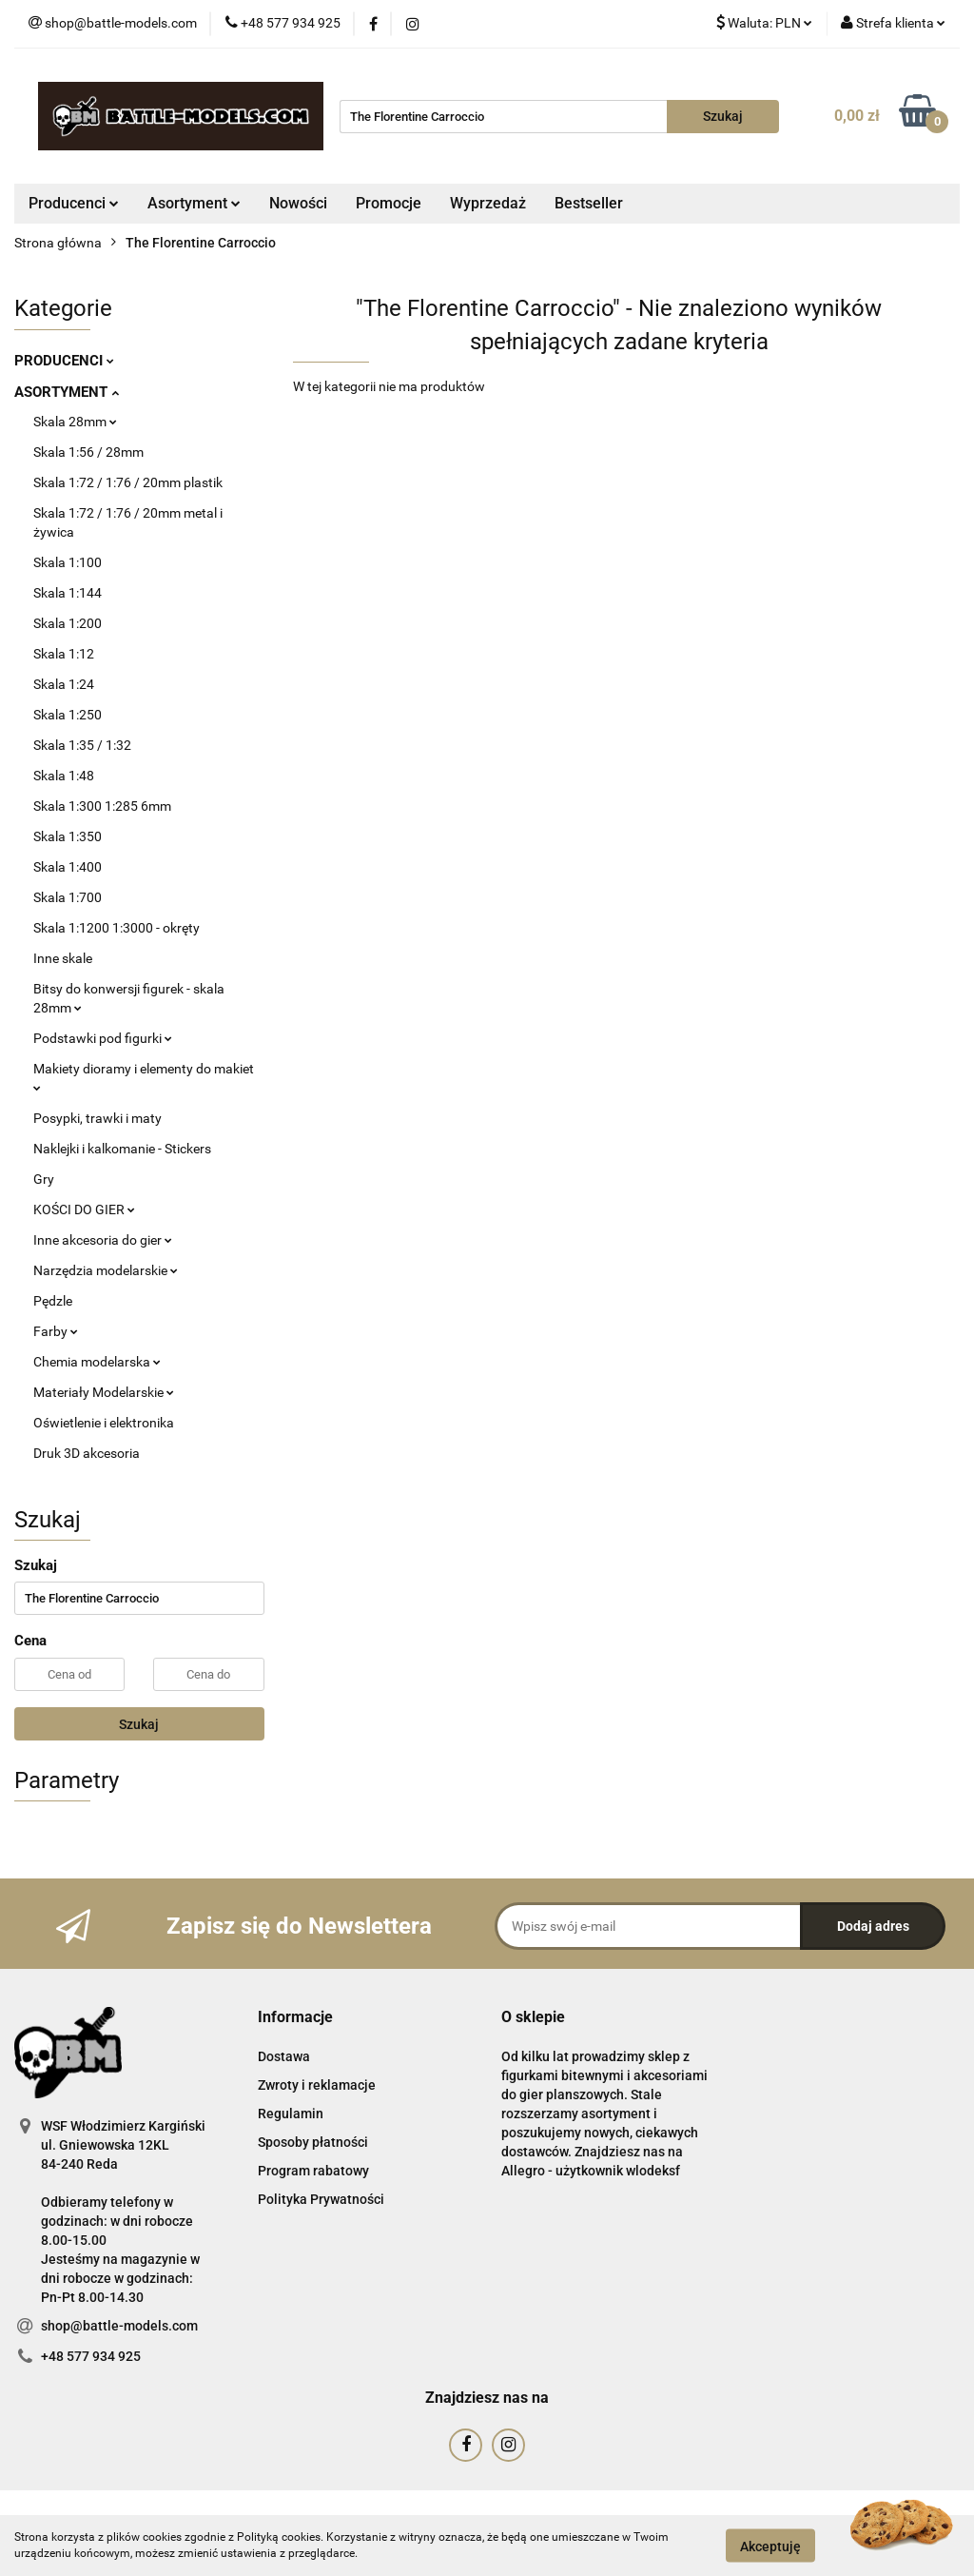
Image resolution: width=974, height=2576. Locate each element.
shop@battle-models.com (119, 2325)
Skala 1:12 (63, 653)
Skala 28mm (75, 421)
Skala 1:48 (63, 775)
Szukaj (139, 1724)
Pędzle (52, 1300)
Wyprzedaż (488, 203)
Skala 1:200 (67, 623)
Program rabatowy (313, 2170)
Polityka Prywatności (321, 2199)
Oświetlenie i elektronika (103, 1422)
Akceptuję (770, 2545)
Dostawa (284, 2056)
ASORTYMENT (66, 392)
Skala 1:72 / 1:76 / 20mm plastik (128, 482)
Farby (55, 1331)
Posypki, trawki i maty (97, 1118)
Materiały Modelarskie (103, 1392)
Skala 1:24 (63, 684)
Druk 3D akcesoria (86, 1453)
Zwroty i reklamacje (317, 2085)
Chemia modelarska (97, 1361)
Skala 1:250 (67, 714)
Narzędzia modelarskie (105, 1270)
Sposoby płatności (313, 2142)
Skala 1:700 (67, 897)
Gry (43, 1179)
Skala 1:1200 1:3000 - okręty (116, 927)
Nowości (298, 203)
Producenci (74, 203)
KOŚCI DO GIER (84, 1209)
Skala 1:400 (67, 867)
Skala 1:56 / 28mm (88, 452)
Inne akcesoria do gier (102, 1240)
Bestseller (589, 203)
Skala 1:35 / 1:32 (82, 745)
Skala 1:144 (67, 592)
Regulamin (290, 2113)
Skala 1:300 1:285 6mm (102, 806)
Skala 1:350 (67, 836)
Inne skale (62, 958)
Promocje (388, 203)
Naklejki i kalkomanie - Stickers (122, 1148)
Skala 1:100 (67, 562)
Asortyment (194, 203)
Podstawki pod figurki (102, 1038)
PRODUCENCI (64, 360)
